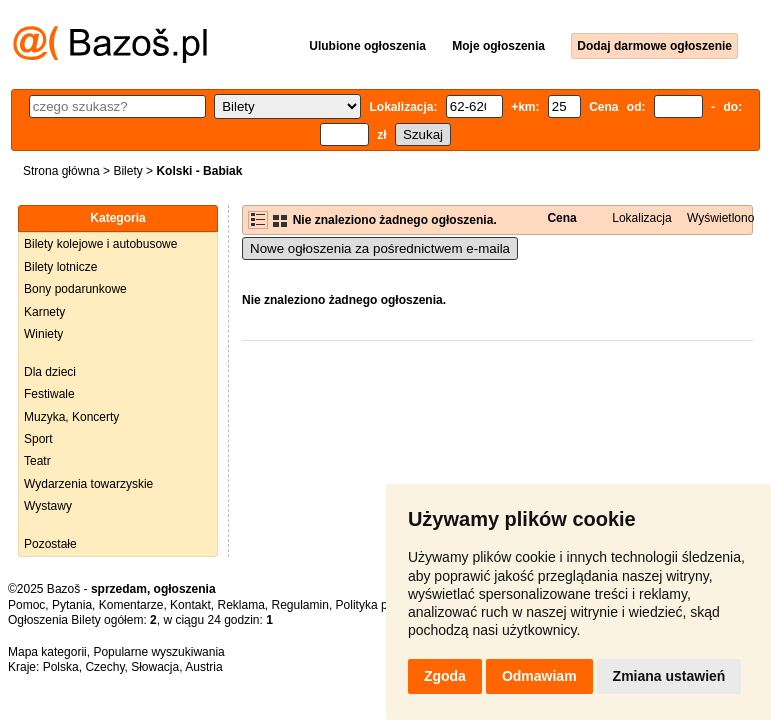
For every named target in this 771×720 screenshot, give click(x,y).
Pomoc (26, 605)
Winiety (43, 334)
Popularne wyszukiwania (158, 652)
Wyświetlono (720, 218)
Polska (61, 667)
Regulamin (300, 605)
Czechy (104, 667)
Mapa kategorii (47, 652)
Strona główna (61, 171)
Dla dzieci (50, 372)
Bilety (127, 171)
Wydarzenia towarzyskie (88, 484)
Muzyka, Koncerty (71, 417)
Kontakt (190, 605)
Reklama (240, 605)
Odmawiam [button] (539, 676)
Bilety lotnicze (60, 267)
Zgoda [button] (445, 676)
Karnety (44, 312)
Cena (561, 218)
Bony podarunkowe (75, 289)
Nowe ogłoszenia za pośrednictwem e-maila (380, 248)
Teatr (37, 461)
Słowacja (155, 667)
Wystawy (48, 506)
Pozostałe (50, 544)
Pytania (72, 605)
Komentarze (131, 605)
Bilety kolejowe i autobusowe (100, 244)
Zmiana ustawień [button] (669, 676)
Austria (203, 667)
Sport (38, 439)
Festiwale (49, 394)
